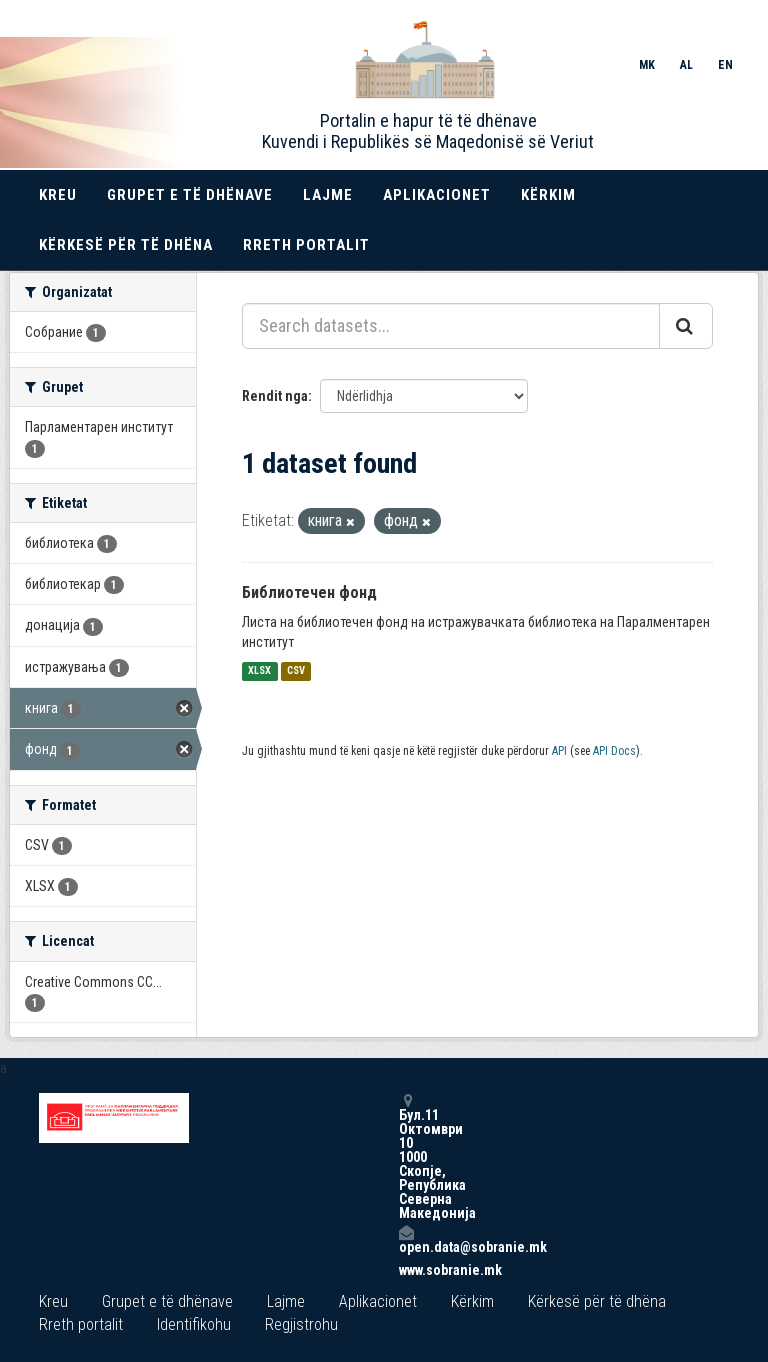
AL (686, 65)
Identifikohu (194, 1324)
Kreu (58, 195)
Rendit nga (275, 396)
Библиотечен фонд (309, 592)
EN (725, 65)
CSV (296, 671)
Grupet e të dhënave (190, 195)
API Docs (614, 751)
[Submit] (686, 326)
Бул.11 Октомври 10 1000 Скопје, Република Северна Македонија (406, 1156)
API (559, 751)
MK (647, 65)
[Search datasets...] (451, 326)
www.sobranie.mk (406, 1270)
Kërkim (548, 195)
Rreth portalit (306, 245)
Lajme (328, 195)
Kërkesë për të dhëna (126, 245)
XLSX (259, 671)
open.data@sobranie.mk (406, 1239)
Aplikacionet (437, 195)
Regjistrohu (301, 1324)
